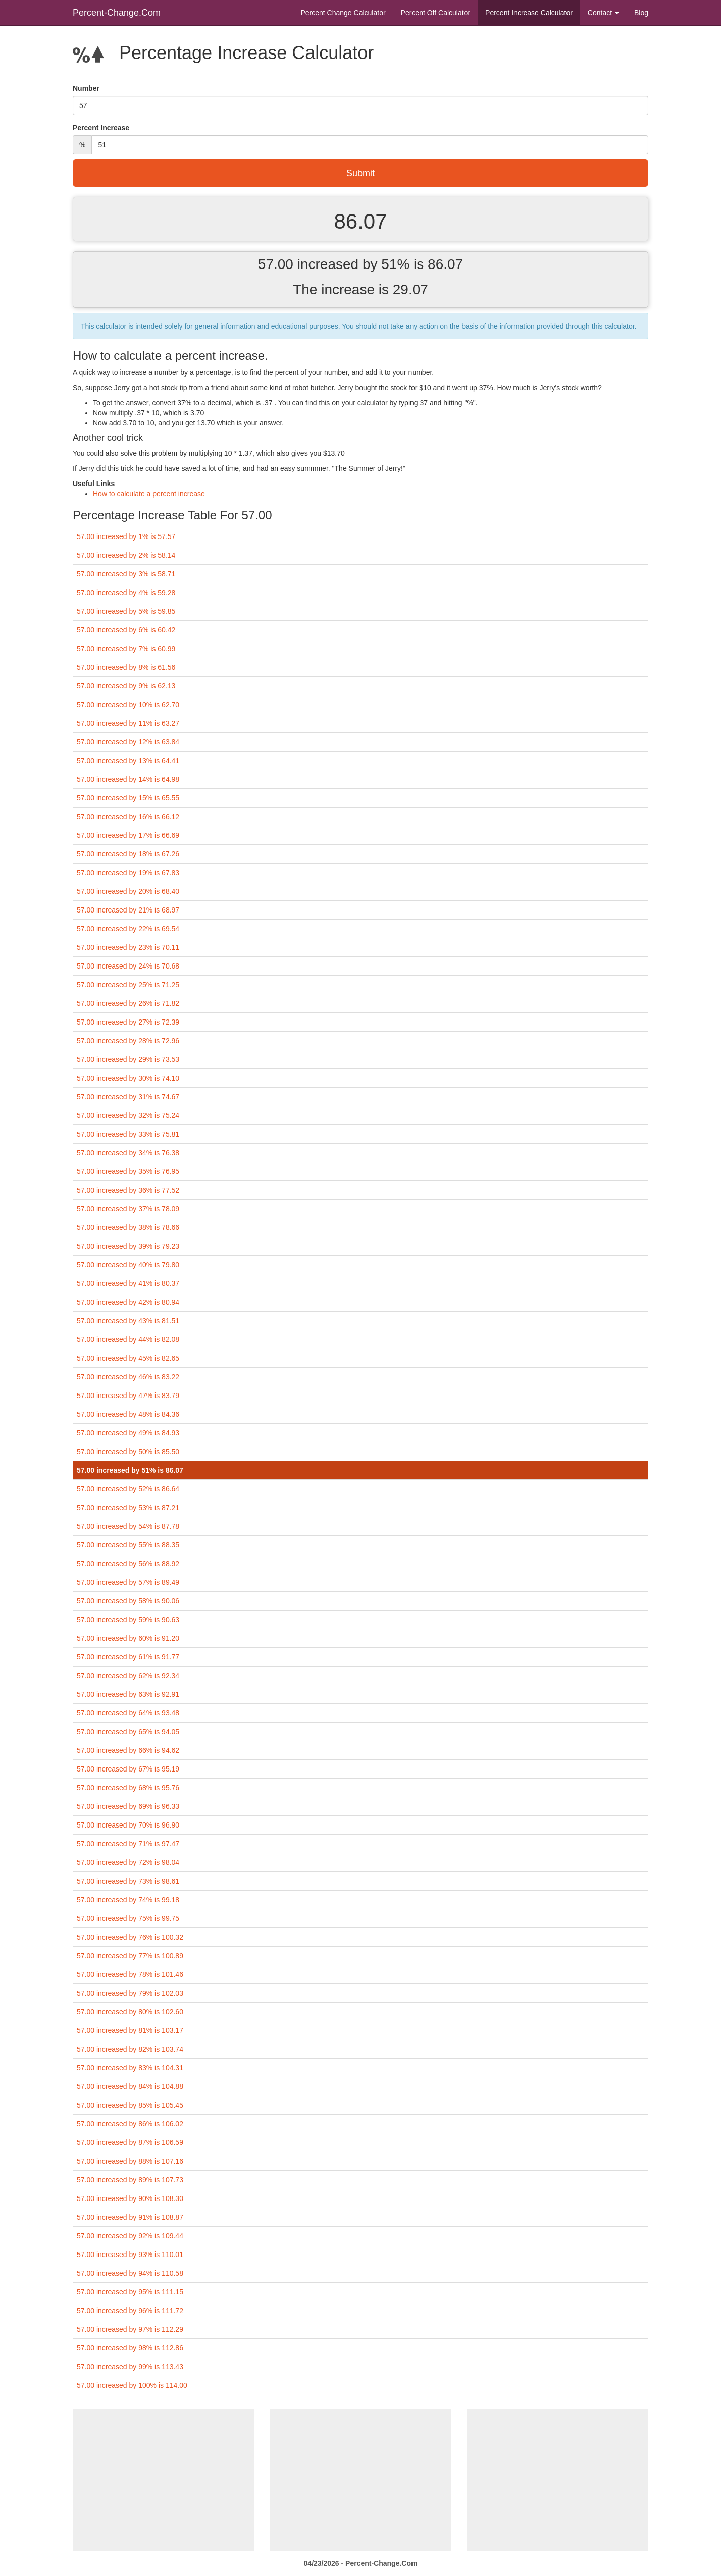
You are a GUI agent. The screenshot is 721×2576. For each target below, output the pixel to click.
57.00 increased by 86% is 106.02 (130, 2124)
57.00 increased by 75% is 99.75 (128, 1918)
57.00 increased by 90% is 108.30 (130, 2198)
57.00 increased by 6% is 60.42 (126, 630)
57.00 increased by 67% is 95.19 (128, 1769)
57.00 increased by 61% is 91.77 (128, 1657)
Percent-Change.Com (117, 13)
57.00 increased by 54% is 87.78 (128, 1526)
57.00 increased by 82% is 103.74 (130, 2049)
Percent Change (342, 13)
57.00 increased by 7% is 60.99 (126, 649)
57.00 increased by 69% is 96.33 (128, 1806)
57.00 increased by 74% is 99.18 (128, 1900)
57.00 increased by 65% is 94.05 (128, 1732)
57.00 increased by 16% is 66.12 (128, 817)
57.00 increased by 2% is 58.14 (126, 555)
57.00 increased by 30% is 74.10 (128, 1078)
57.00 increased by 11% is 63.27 (128, 723)
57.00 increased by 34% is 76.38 (128, 1153)
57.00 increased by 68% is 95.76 (128, 1788)
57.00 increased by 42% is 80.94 (128, 1302)
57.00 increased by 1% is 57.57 (126, 536)
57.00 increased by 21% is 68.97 (128, 910)
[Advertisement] (163, 2480)
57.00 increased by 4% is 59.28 (126, 592)
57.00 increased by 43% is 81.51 (128, 1321)
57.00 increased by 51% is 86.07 (130, 1470)
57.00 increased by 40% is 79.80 (128, 1265)
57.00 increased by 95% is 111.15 (130, 2292)
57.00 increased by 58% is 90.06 (128, 1601)
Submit (360, 173)
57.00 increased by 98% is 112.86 (130, 2348)
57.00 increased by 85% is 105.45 (130, 2105)
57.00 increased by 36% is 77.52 (128, 1190)
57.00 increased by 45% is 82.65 (128, 1358)
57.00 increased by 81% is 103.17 (130, 2030)
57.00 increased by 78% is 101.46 (130, 1974)
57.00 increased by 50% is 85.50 (128, 1451)
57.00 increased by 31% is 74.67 (128, 1097)
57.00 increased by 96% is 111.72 (130, 2310)
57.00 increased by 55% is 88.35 (128, 1545)
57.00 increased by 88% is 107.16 (130, 2161)
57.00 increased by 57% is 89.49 (128, 1582)
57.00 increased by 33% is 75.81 (128, 1134)
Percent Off (435, 13)
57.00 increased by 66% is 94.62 (128, 1750)
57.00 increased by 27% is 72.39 (128, 1022)
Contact (603, 13)
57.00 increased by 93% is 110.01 (130, 2254)
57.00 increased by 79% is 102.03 (130, 1993)
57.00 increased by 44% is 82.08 (128, 1339)
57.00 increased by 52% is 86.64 (128, 1489)
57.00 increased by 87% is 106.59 (130, 2142)
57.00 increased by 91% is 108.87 (130, 2217)
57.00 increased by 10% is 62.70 (128, 705)
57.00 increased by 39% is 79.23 (128, 1246)
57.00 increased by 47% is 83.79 (128, 1395)
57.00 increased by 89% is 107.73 (130, 2180)
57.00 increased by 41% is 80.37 (128, 1283)
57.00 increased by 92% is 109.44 (130, 2236)
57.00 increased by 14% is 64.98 (128, 779)
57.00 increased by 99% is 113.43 (130, 2367)
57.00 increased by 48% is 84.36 (128, 1414)
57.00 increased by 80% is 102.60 (130, 2012)
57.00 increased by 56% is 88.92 (128, 1564)
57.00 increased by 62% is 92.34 (128, 1676)
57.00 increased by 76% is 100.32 (130, 1937)
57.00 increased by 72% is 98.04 (128, 1862)
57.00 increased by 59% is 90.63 (128, 1620)
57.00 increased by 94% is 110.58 (130, 2273)
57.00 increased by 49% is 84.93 (128, 1433)
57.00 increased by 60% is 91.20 (128, 1638)
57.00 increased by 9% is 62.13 (126, 686)
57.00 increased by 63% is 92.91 (128, 1694)
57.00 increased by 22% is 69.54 (128, 929)
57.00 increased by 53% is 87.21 (128, 1508)
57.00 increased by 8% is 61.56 (126, 667)
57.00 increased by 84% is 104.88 (130, 2086)
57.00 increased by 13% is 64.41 (128, 761)
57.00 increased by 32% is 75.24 (128, 1115)
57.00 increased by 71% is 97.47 (128, 1844)
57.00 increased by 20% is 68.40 (128, 891)
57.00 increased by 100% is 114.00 (132, 2385)
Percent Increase (529, 13)
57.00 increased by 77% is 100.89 (130, 1956)
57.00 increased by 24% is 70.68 (128, 966)
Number (86, 88)
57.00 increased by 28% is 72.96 (128, 1041)
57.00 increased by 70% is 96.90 (128, 1825)
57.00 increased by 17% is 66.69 (128, 835)
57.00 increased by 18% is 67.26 (128, 854)
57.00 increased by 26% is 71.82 (128, 1003)
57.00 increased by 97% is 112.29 (130, 2329)
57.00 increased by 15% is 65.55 (128, 798)
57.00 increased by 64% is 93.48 (128, 1713)
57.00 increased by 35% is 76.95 (128, 1171)
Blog (641, 13)
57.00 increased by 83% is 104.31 (130, 2068)
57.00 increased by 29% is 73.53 (128, 1059)
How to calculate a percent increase (149, 494)
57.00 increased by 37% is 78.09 (128, 1209)
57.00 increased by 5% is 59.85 (126, 611)
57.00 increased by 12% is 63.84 (128, 742)
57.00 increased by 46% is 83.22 (128, 1377)
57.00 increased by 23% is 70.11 (128, 947)
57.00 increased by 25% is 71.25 (128, 985)
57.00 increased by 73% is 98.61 (128, 1881)
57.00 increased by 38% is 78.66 (128, 1227)
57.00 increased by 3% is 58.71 (126, 574)
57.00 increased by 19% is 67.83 (128, 873)
